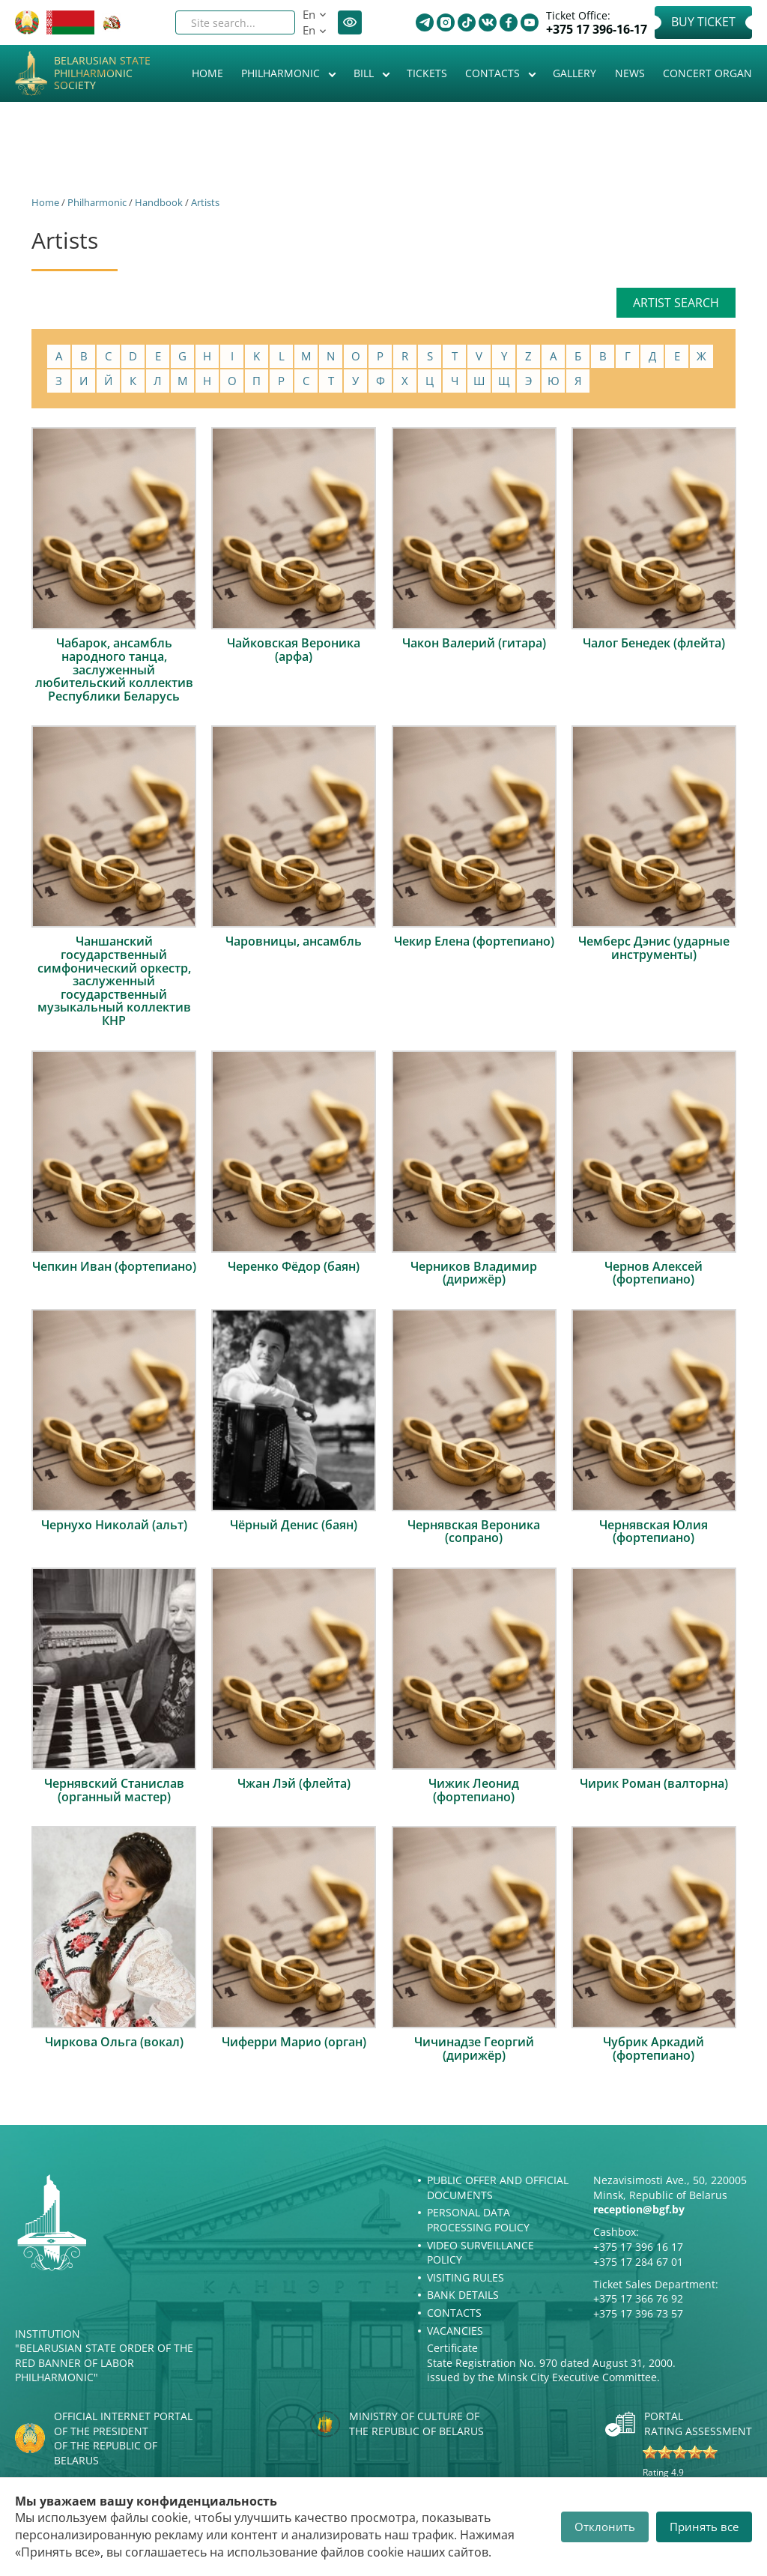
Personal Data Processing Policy (478, 2219)
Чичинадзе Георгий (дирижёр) (474, 2048)
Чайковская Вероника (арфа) (293, 650)
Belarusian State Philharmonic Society (102, 73)
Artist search (676, 302)
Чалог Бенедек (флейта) (654, 643)
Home (207, 73)
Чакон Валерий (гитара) (474, 643)
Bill (365, 73)
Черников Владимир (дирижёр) (473, 1273)
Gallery (574, 73)
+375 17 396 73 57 (638, 2313)
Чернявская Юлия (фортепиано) (653, 1531)
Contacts (494, 73)
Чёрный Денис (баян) (293, 1525)
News (630, 73)
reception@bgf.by (639, 2209)
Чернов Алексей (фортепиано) (653, 1273)
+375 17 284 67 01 (638, 2262)
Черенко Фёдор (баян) (294, 1266)
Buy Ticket (703, 21)
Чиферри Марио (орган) (294, 2042)
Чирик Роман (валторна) (654, 1783)
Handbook (159, 202)
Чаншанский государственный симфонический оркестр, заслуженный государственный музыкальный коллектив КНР (114, 981)
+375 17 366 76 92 (638, 2298)
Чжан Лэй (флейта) (294, 1783)
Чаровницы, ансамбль (293, 941)
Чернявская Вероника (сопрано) (473, 1531)
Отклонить (605, 2526)
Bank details (463, 2295)
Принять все (704, 2526)
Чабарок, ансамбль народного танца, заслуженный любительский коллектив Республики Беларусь (114, 669)
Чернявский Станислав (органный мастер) (114, 1790)
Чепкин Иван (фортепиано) (114, 1266)
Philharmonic (282, 73)
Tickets (427, 73)
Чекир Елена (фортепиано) (474, 941)
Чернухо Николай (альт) (114, 1525)
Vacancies (455, 2330)
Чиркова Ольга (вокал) (114, 2042)
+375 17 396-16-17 (596, 29)
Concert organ (707, 73)
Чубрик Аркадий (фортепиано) (653, 2048)
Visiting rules (465, 2277)
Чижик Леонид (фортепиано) (473, 1790)
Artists (205, 202)
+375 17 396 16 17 (638, 2247)
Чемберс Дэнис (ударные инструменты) (654, 948)
